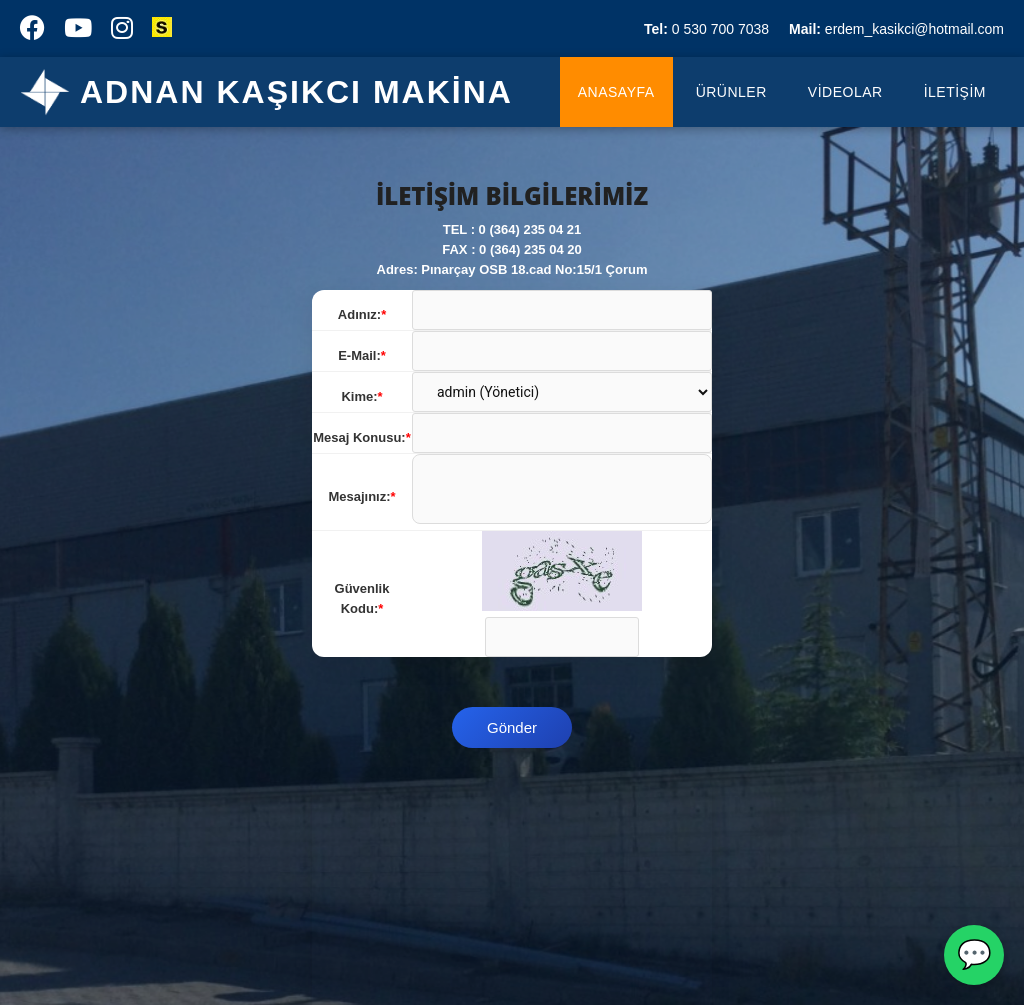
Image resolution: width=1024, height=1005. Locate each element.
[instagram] (122, 32)
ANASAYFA (616, 92)
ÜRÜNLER (731, 92)
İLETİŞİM (955, 92)
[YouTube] (78, 32)
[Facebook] (32, 32)
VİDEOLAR (845, 92)
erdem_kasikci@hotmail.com (896, 29)
